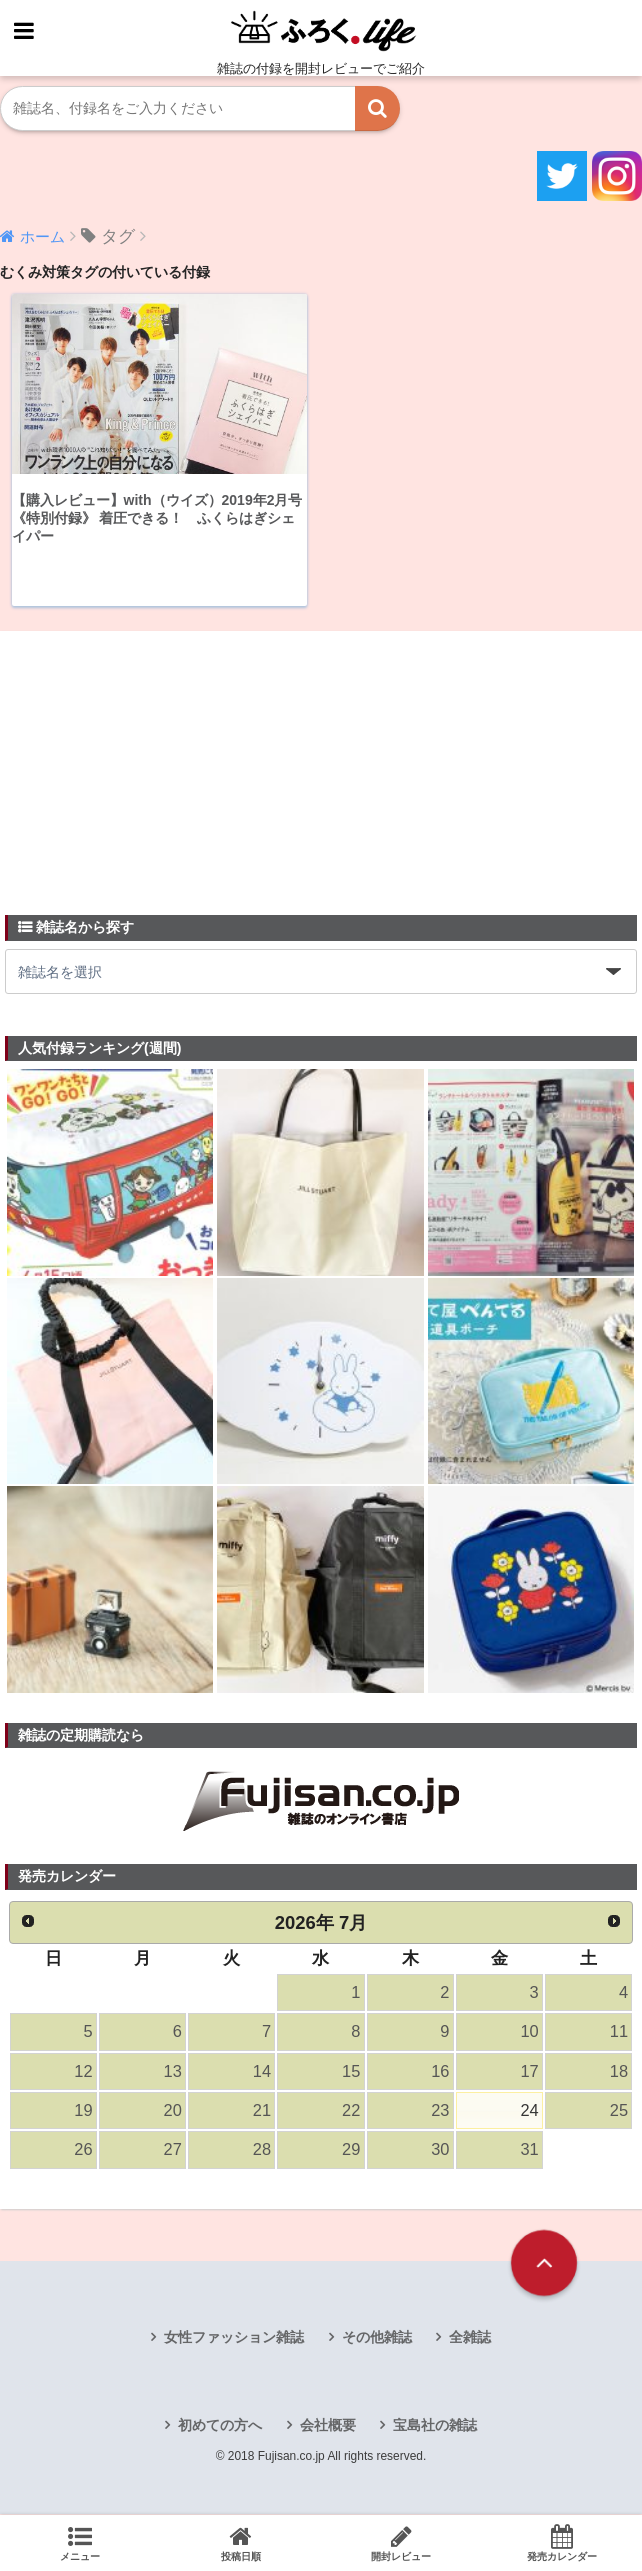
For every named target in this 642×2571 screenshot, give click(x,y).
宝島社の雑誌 (435, 2427)
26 (83, 2151)
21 (262, 2112)
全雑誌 (470, 2339)
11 (619, 2032)
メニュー (80, 2543)
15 (351, 2072)
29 (351, 2151)
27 (172, 2151)
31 (529, 2151)
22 (351, 2112)
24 (529, 2112)
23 (440, 2112)
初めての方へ (220, 2427)
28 (262, 2151)
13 (172, 2072)
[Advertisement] (155, 761)
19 (83, 2112)
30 (440, 2151)
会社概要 (328, 2427)
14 (262, 2072)
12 (83, 2072)
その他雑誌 (377, 2339)
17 (529, 2072)
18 (619, 2072)
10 (529, 2032)
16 (440, 2072)
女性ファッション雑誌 (234, 2339)
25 (619, 2112)
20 (172, 2112)
